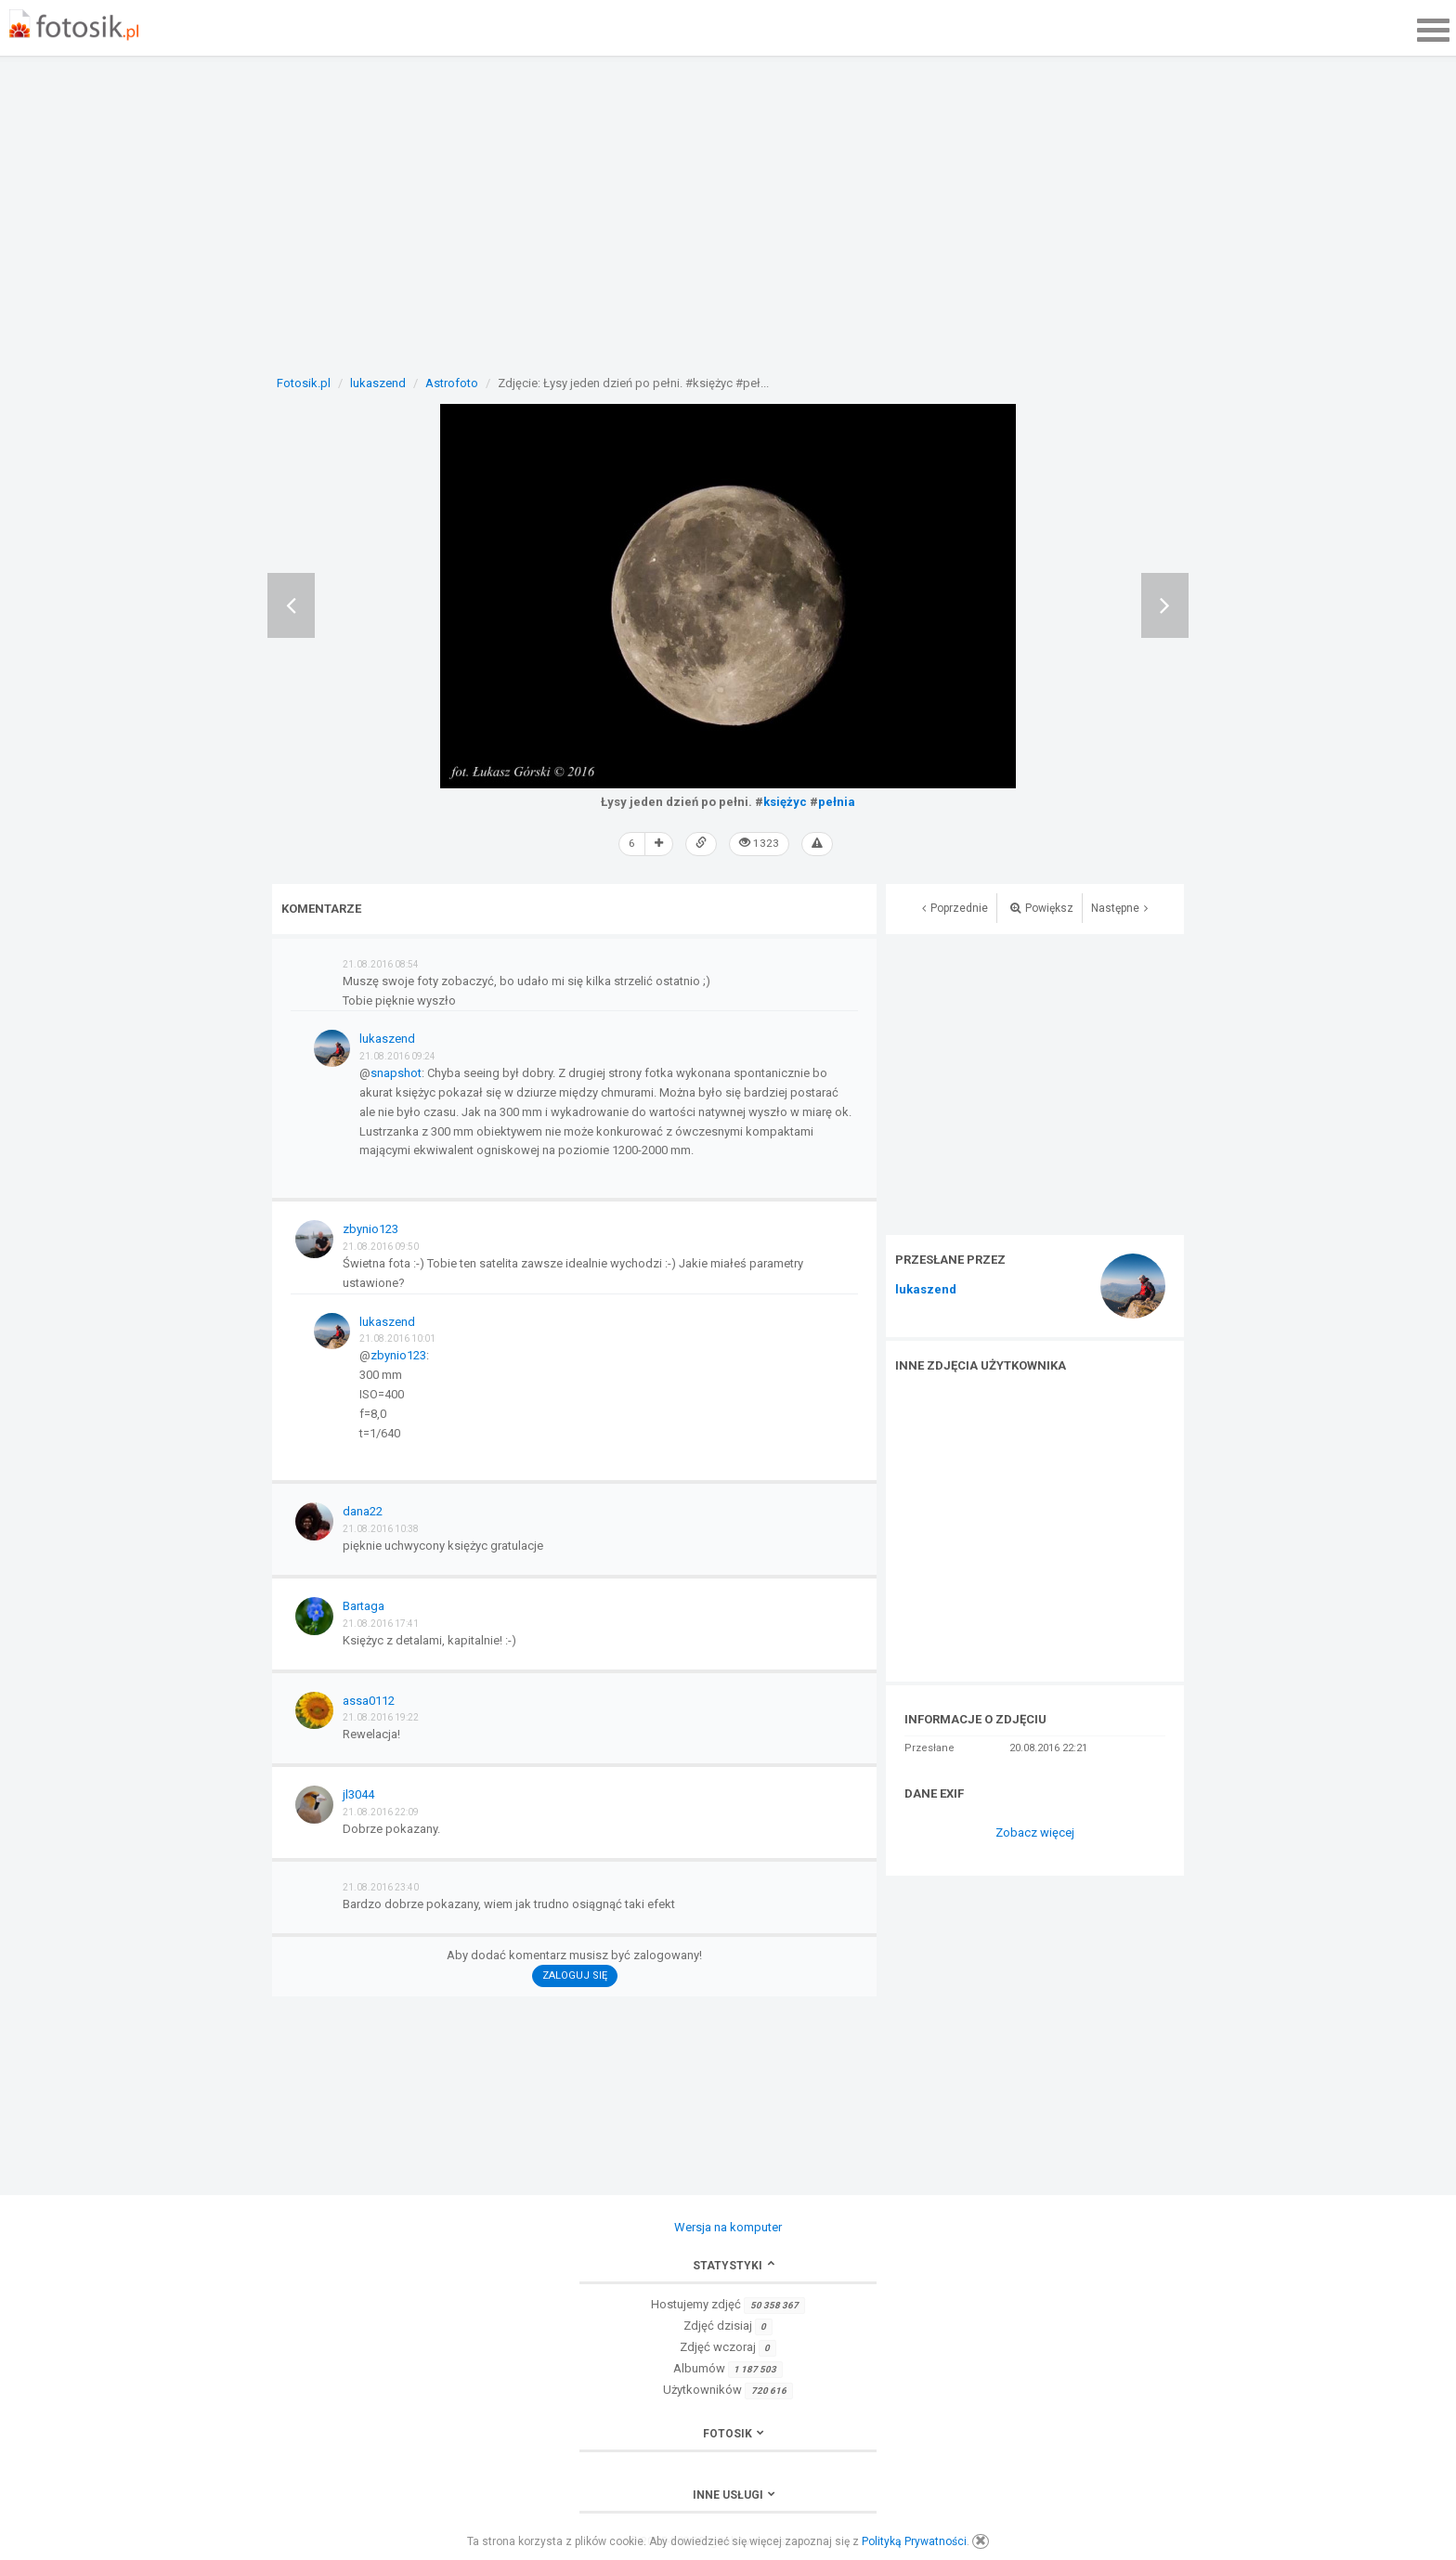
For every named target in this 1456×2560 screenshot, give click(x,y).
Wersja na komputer (728, 2225)
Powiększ (1041, 906)
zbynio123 (370, 1228)
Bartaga (363, 1605)
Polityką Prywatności (914, 2541)
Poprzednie (955, 906)
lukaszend (925, 1288)
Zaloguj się (574, 1975)
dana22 (363, 1510)
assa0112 (369, 1699)
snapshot (396, 1072)
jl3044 (358, 1793)
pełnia (836, 802)
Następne (1119, 906)
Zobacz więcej (1034, 1832)
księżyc (785, 802)
